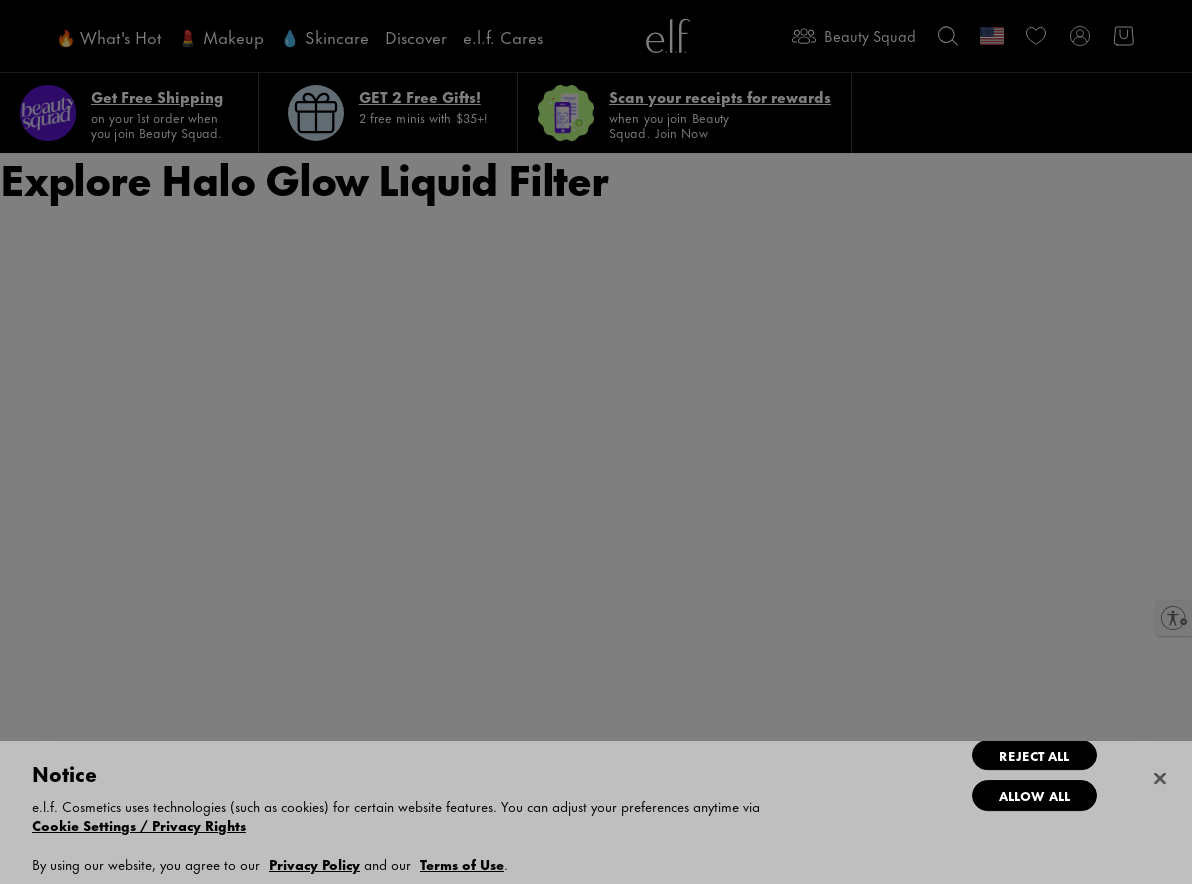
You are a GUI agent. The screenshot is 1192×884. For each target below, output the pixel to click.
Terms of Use (462, 863)
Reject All (1034, 755)
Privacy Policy (314, 863)
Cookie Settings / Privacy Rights (139, 825)
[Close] (1160, 779)
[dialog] (596, 812)
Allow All (1034, 795)
